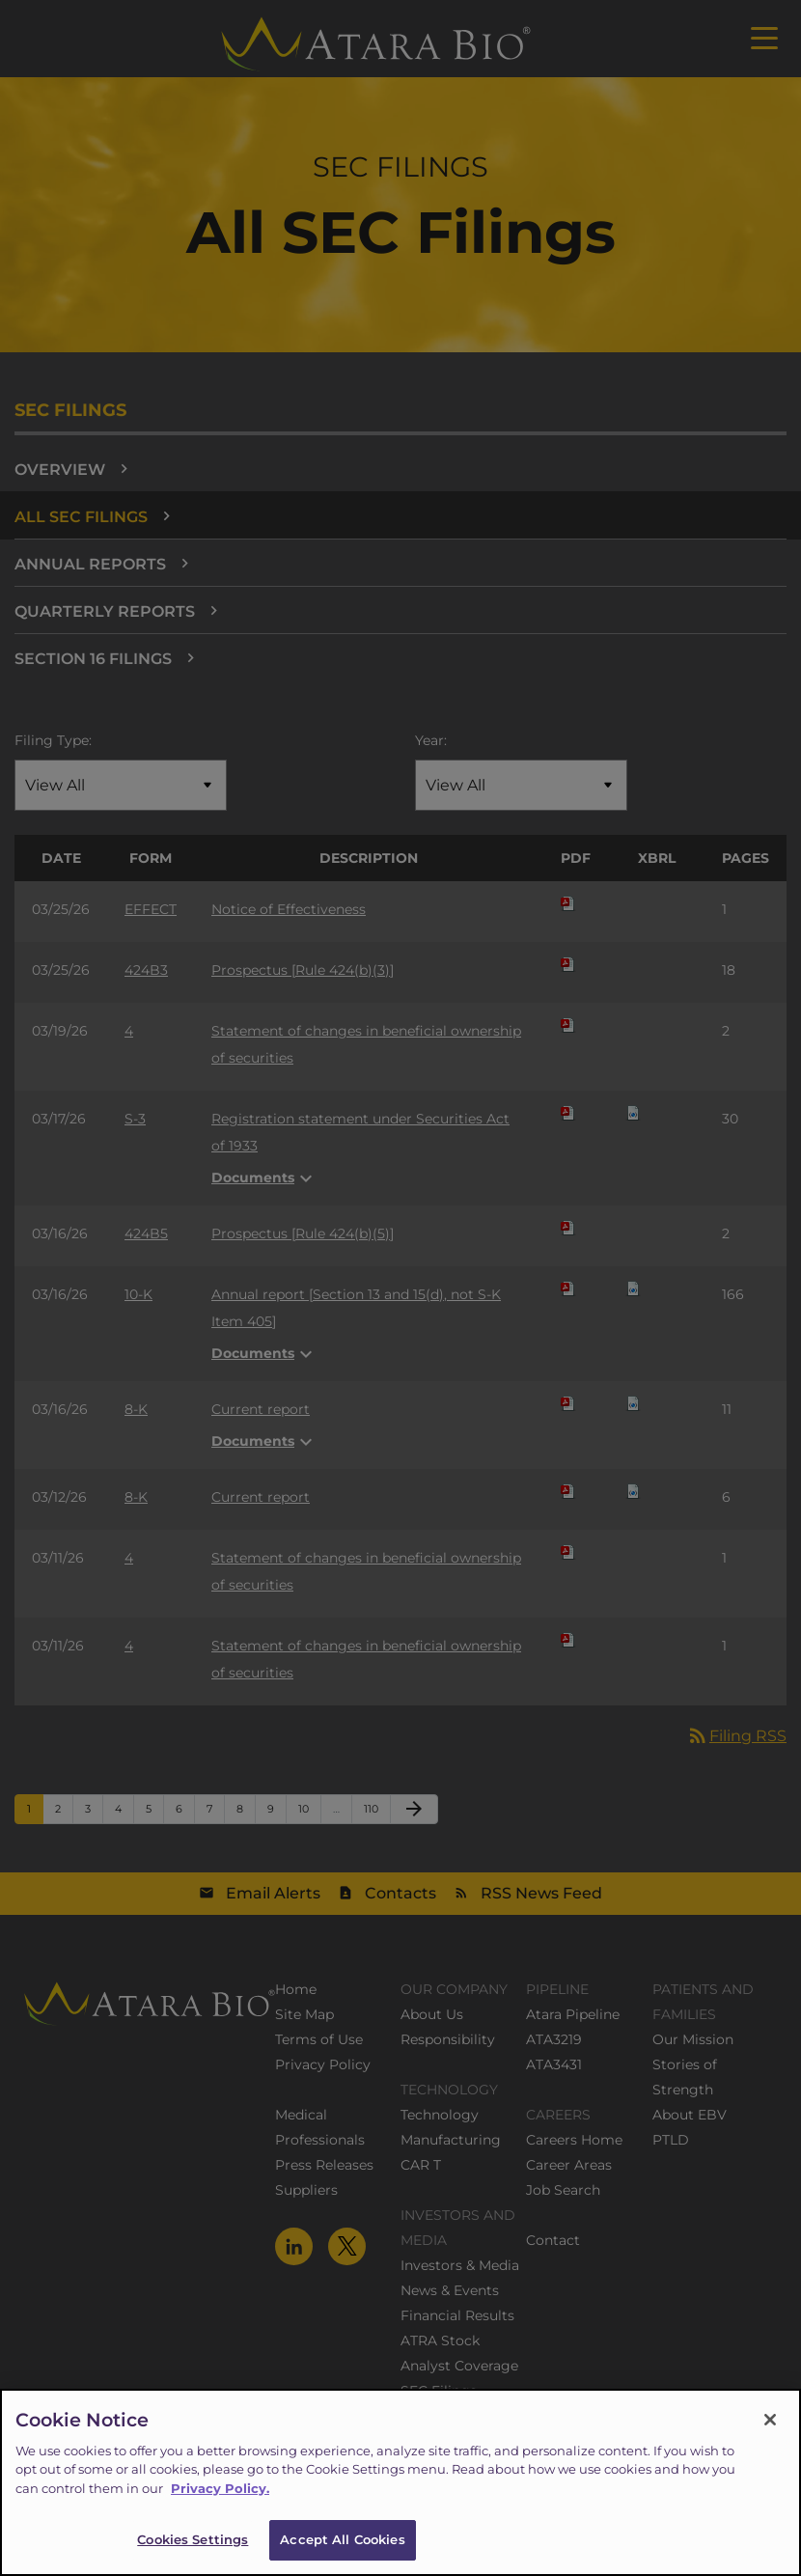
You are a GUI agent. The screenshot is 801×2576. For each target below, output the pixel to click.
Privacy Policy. (220, 2508)
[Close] (770, 2440)
